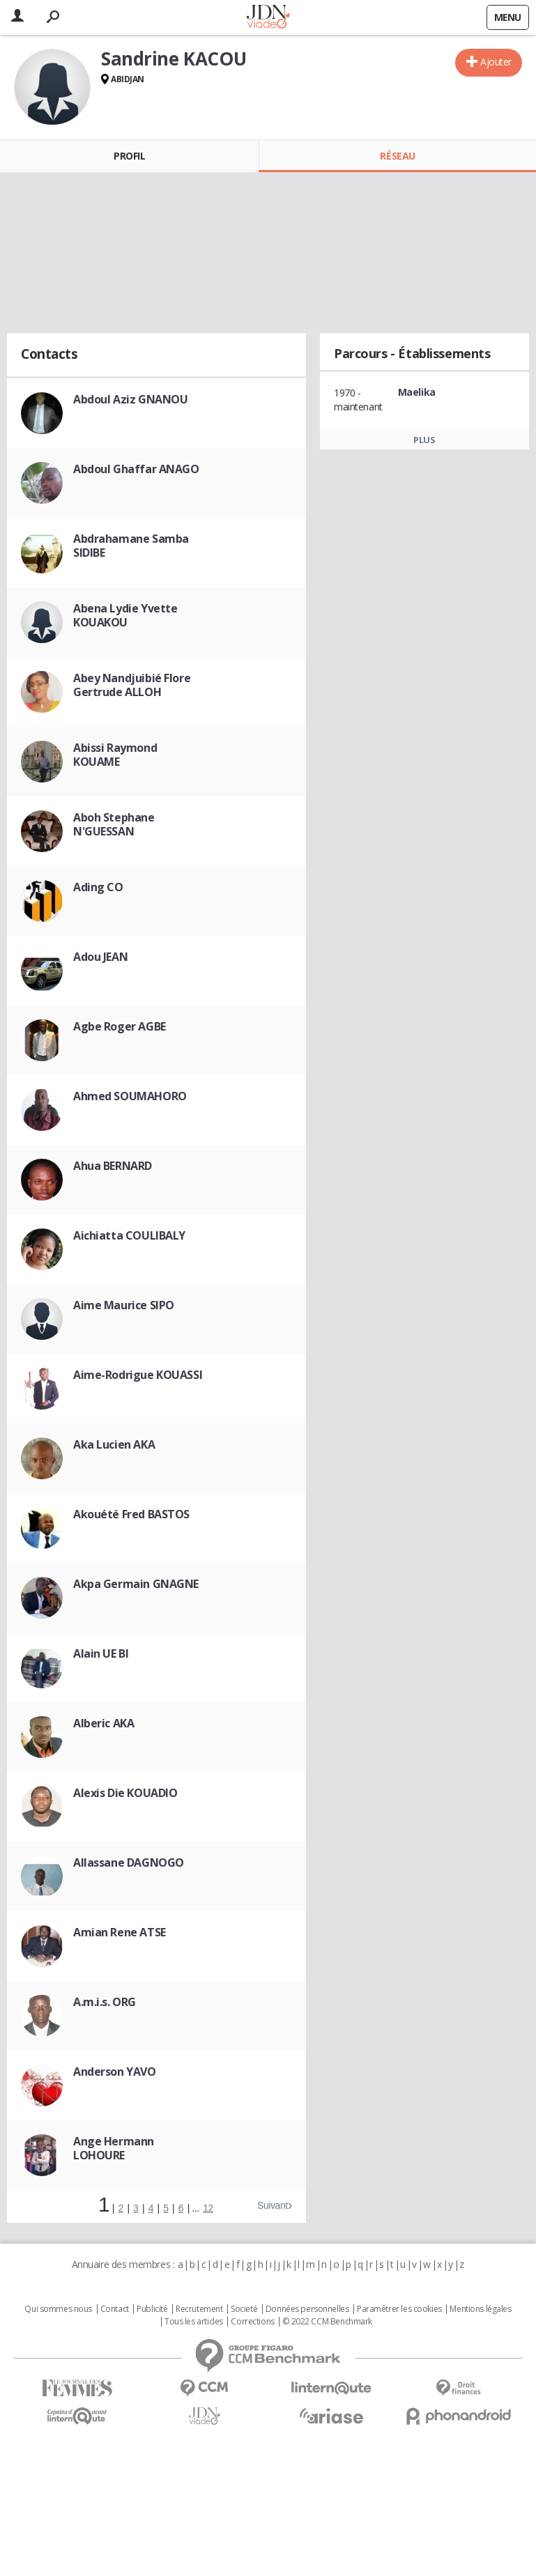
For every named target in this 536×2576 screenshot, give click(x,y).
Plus (424, 439)
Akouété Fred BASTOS (131, 1514)
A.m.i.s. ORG (104, 2002)
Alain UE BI (100, 1653)
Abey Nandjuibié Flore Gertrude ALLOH (131, 685)
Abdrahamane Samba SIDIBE (131, 545)
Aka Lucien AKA (114, 1444)
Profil (129, 155)
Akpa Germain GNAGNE (136, 1583)
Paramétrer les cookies (399, 2309)
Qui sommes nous (58, 2309)
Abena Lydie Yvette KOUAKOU (125, 615)
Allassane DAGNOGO (128, 1862)
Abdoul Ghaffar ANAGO (136, 469)
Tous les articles (193, 2322)
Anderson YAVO (114, 2071)
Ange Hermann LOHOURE (113, 2148)
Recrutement (199, 2309)
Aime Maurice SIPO (123, 1305)
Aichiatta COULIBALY (129, 1235)
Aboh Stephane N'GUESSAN (114, 824)
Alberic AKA (103, 1723)
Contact (114, 2309)
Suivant (272, 2205)
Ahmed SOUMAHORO (130, 1096)
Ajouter (496, 61)
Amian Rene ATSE (119, 1932)
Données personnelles (307, 2309)
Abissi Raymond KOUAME (115, 754)
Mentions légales (480, 2309)
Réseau (397, 155)
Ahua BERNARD (112, 1165)
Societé (244, 2309)
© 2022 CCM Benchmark (327, 2322)
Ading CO (98, 887)
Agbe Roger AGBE (119, 1026)
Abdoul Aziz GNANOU (130, 399)
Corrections (252, 2322)
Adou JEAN (100, 956)
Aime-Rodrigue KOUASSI (137, 1374)
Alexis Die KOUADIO (125, 1792)
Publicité (152, 2309)
